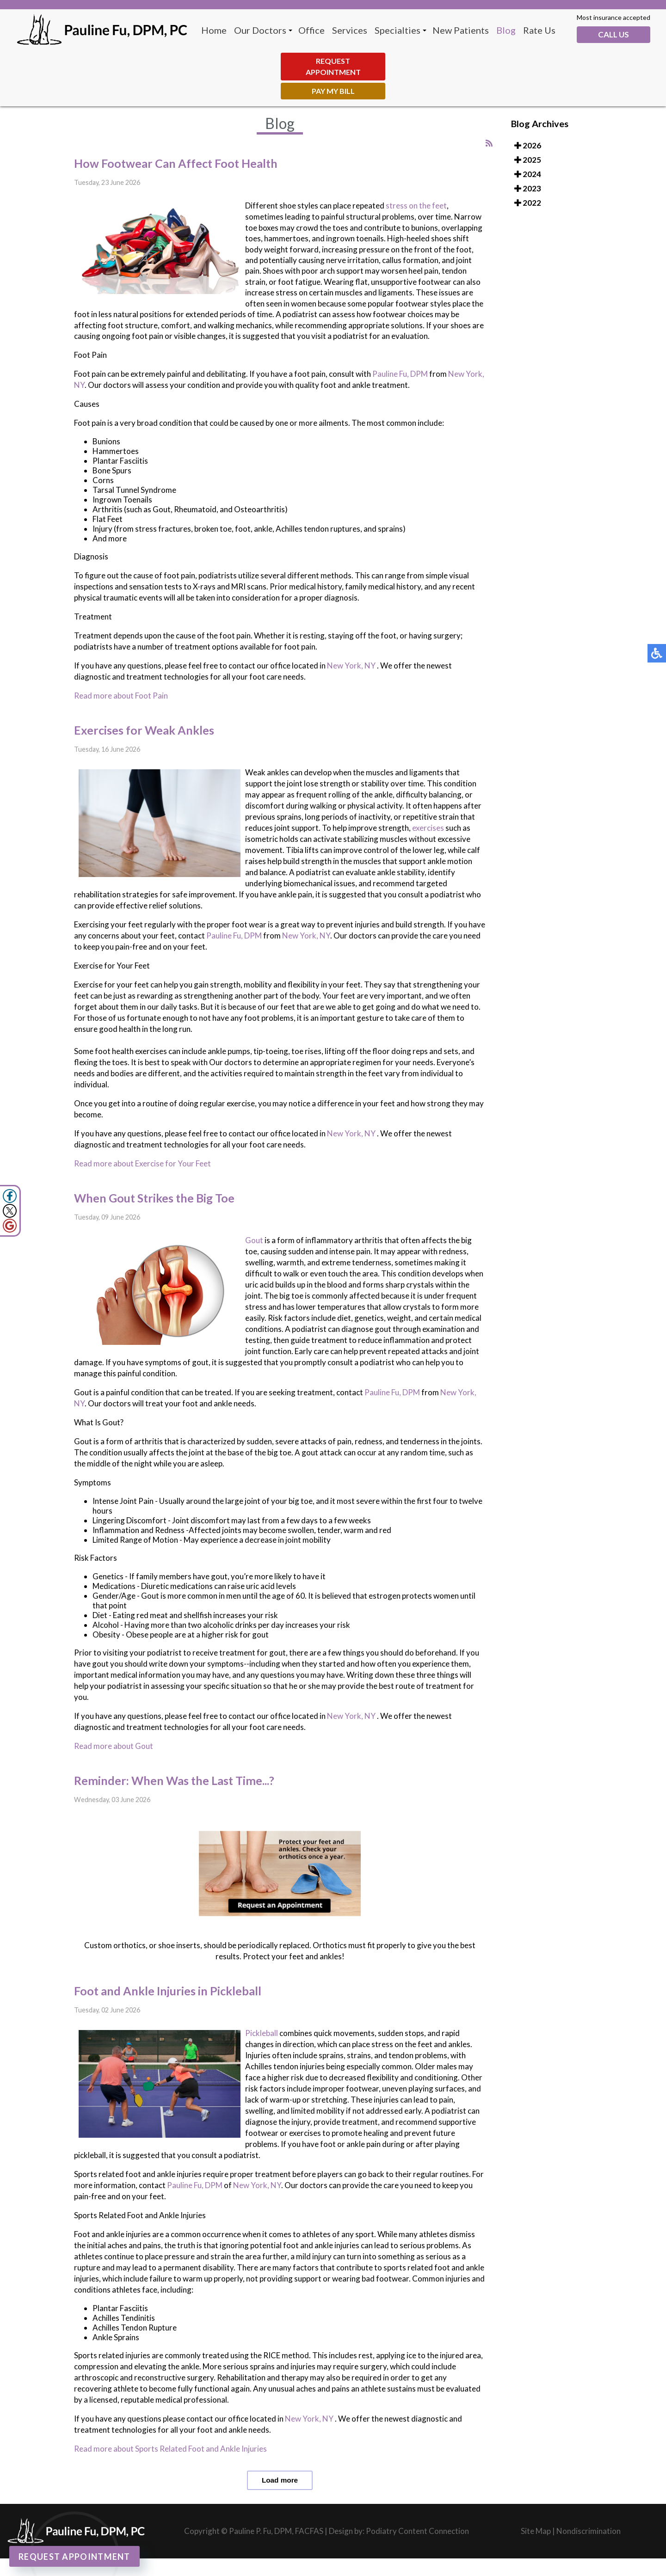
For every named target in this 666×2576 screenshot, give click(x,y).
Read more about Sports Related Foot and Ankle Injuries (170, 2448)
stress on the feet (416, 205)
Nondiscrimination (588, 2531)
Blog (506, 30)
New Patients (460, 30)
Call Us (613, 34)
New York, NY (351, 665)
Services (349, 30)
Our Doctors (260, 30)
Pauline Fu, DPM (400, 374)
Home (214, 30)
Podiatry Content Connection (417, 2531)
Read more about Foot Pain (121, 695)
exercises (428, 828)
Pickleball (262, 2033)
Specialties (397, 30)
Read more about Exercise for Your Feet (142, 1163)
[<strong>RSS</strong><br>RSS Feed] (489, 143)
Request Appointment (333, 66)
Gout (255, 1240)
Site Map (536, 2531)
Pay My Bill (333, 90)
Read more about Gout (113, 1746)
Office (311, 30)
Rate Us (539, 30)
